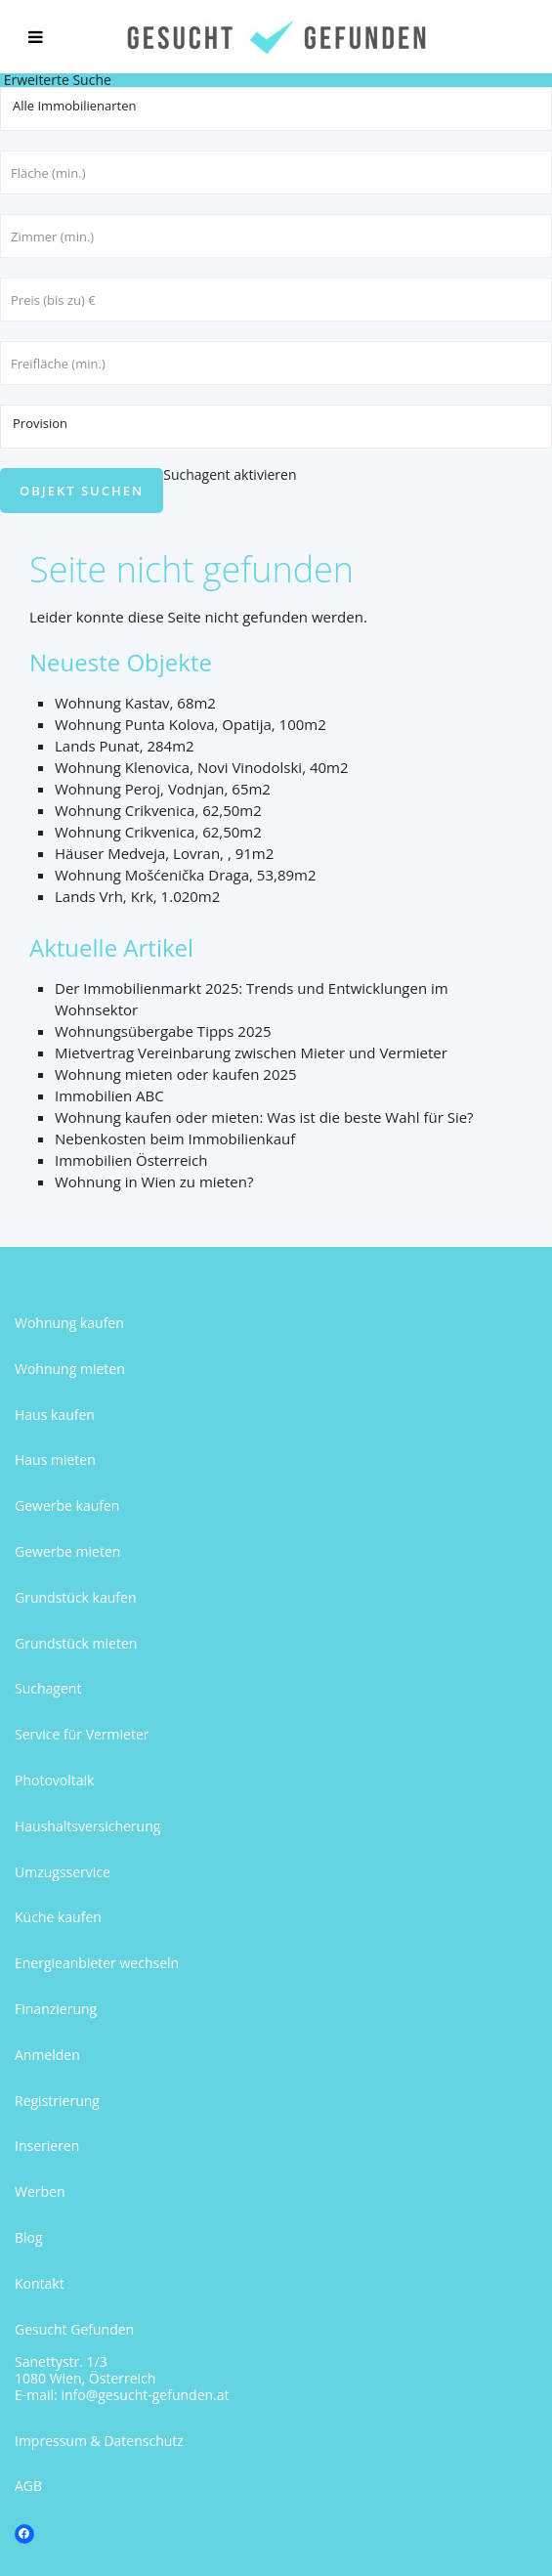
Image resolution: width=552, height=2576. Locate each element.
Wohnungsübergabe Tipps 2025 (163, 1031)
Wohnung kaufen (69, 1322)
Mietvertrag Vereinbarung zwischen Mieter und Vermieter (251, 1052)
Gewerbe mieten (67, 1551)
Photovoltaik (54, 1780)
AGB (28, 2485)
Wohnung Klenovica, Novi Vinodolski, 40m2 (202, 767)
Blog (29, 2237)
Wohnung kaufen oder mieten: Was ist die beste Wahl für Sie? (264, 1117)
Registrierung (57, 2100)
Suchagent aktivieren (229, 474)
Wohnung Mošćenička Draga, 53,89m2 (186, 874)
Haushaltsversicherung (87, 1826)
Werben (40, 2191)
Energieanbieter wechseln (97, 1962)
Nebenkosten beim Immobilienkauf (175, 1138)
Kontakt (39, 2283)
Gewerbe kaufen (67, 1505)
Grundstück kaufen (75, 1597)
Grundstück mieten (76, 1643)
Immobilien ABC (109, 1095)
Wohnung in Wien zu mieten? (154, 1181)
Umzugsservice (62, 1872)
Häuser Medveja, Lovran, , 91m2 (164, 853)
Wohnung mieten (70, 1368)
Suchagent (48, 1688)
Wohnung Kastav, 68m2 (135, 702)
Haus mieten (55, 1459)
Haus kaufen (55, 1414)
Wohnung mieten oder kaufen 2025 (176, 1074)
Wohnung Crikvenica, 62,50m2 (158, 810)
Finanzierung (56, 2008)
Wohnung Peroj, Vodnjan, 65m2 (163, 788)
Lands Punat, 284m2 (124, 745)
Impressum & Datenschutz (99, 2440)
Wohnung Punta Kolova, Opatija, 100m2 (190, 724)
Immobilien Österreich (131, 1160)
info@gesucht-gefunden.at (145, 2394)
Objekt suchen (82, 490)
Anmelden (47, 2054)
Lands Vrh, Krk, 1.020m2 (137, 896)
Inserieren (47, 2145)
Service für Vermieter (82, 1734)
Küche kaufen (58, 1917)
